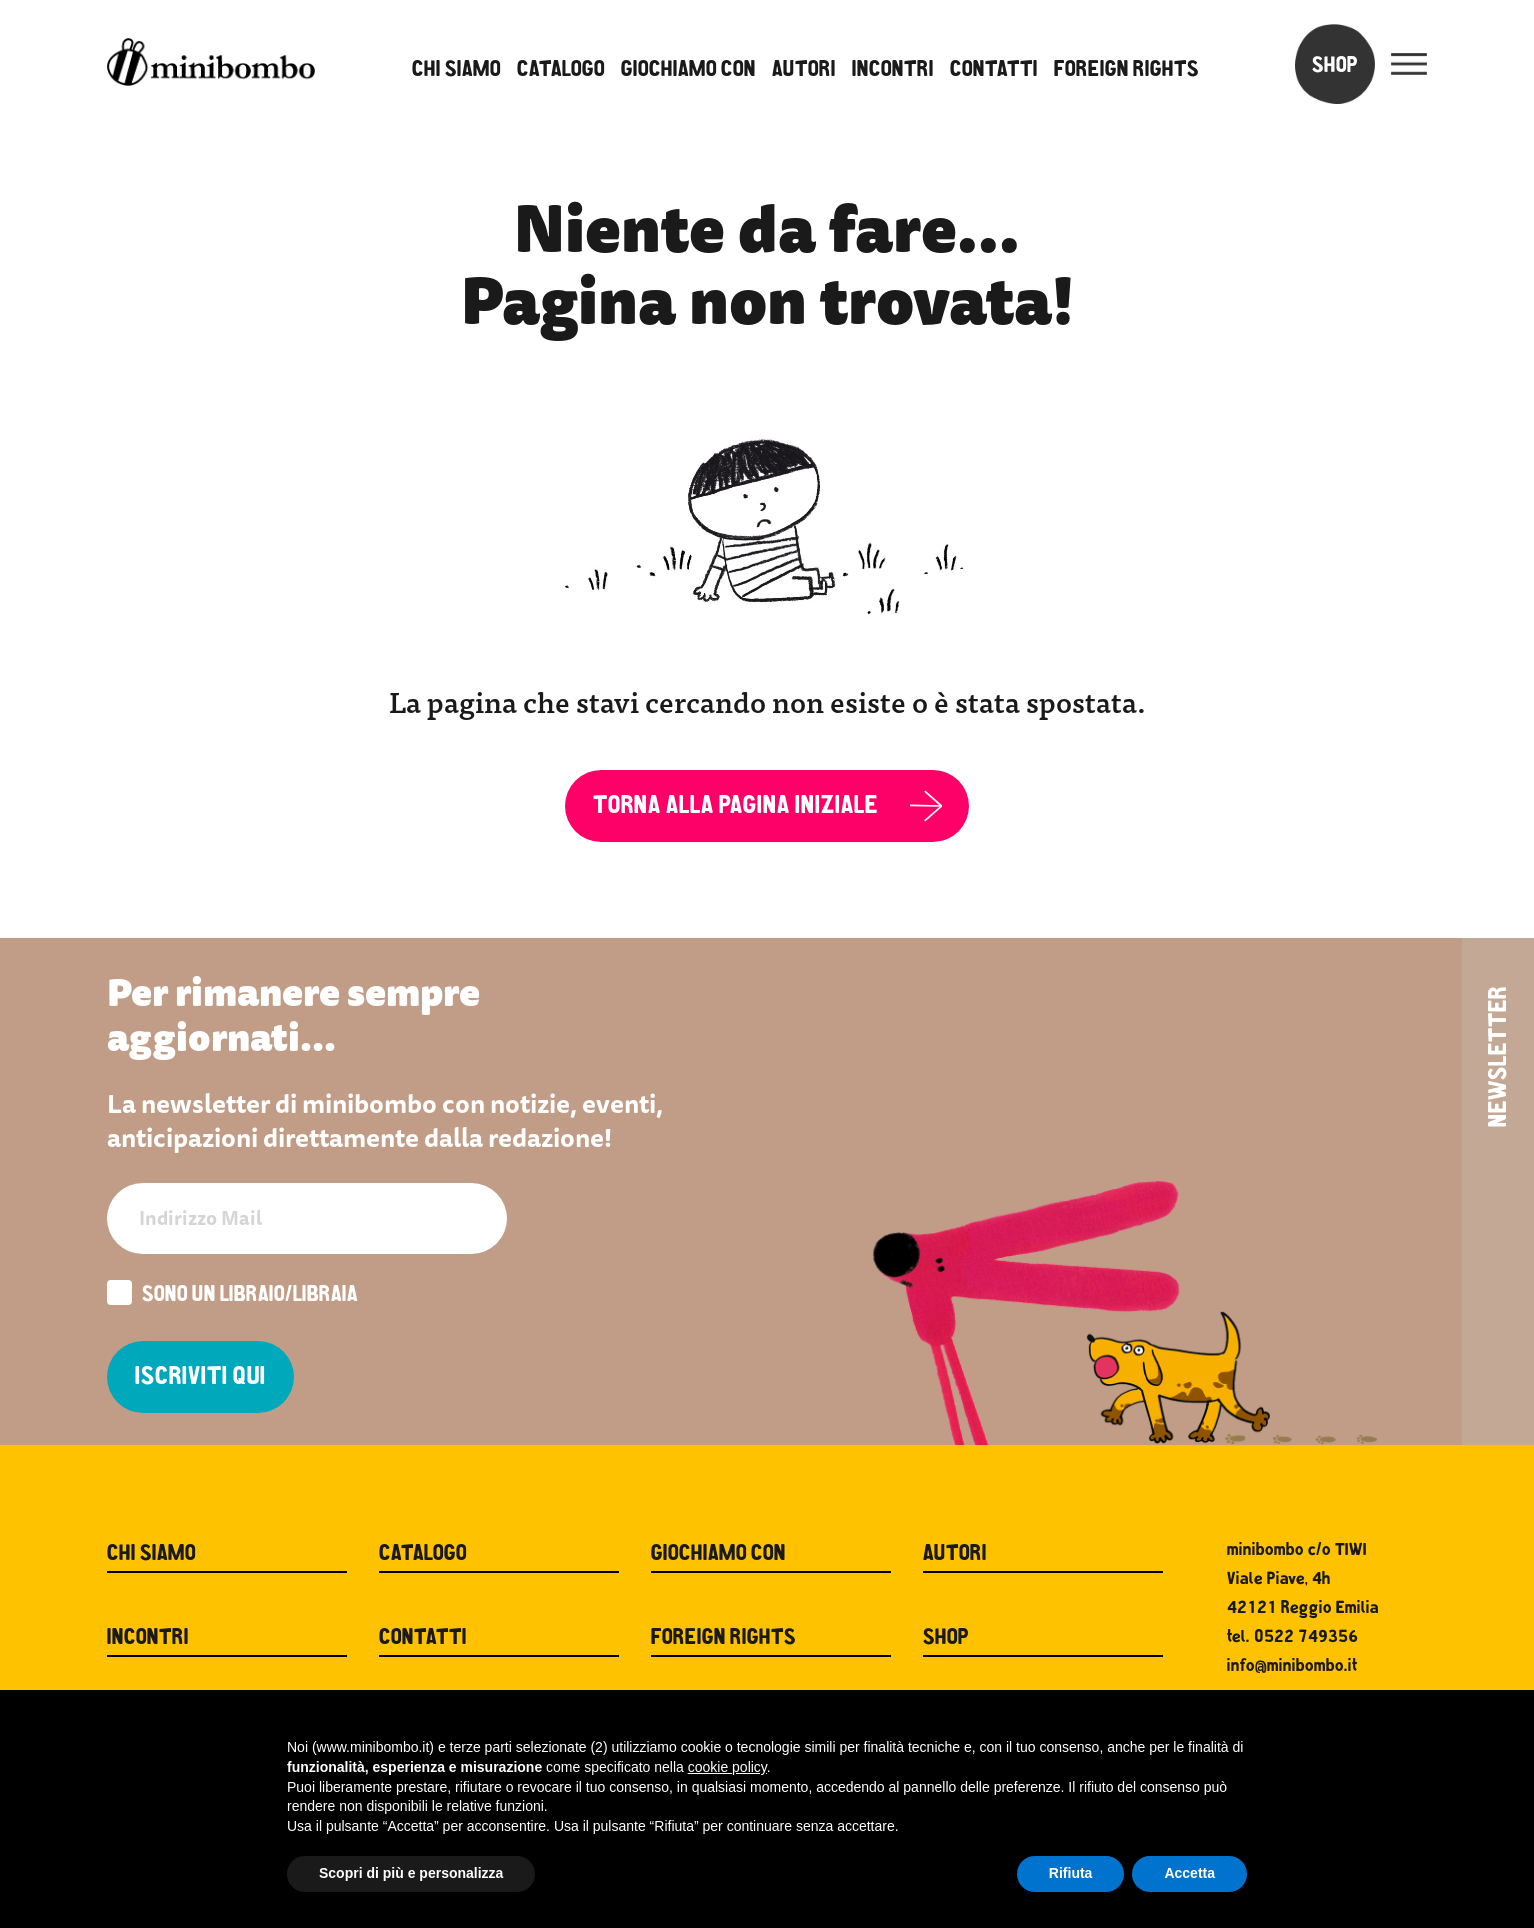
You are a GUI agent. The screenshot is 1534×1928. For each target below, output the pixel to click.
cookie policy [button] (727, 1767)
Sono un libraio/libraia (232, 1295)
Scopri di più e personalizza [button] (411, 1873)
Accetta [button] (1189, 1873)
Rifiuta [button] (1071, 1873)
